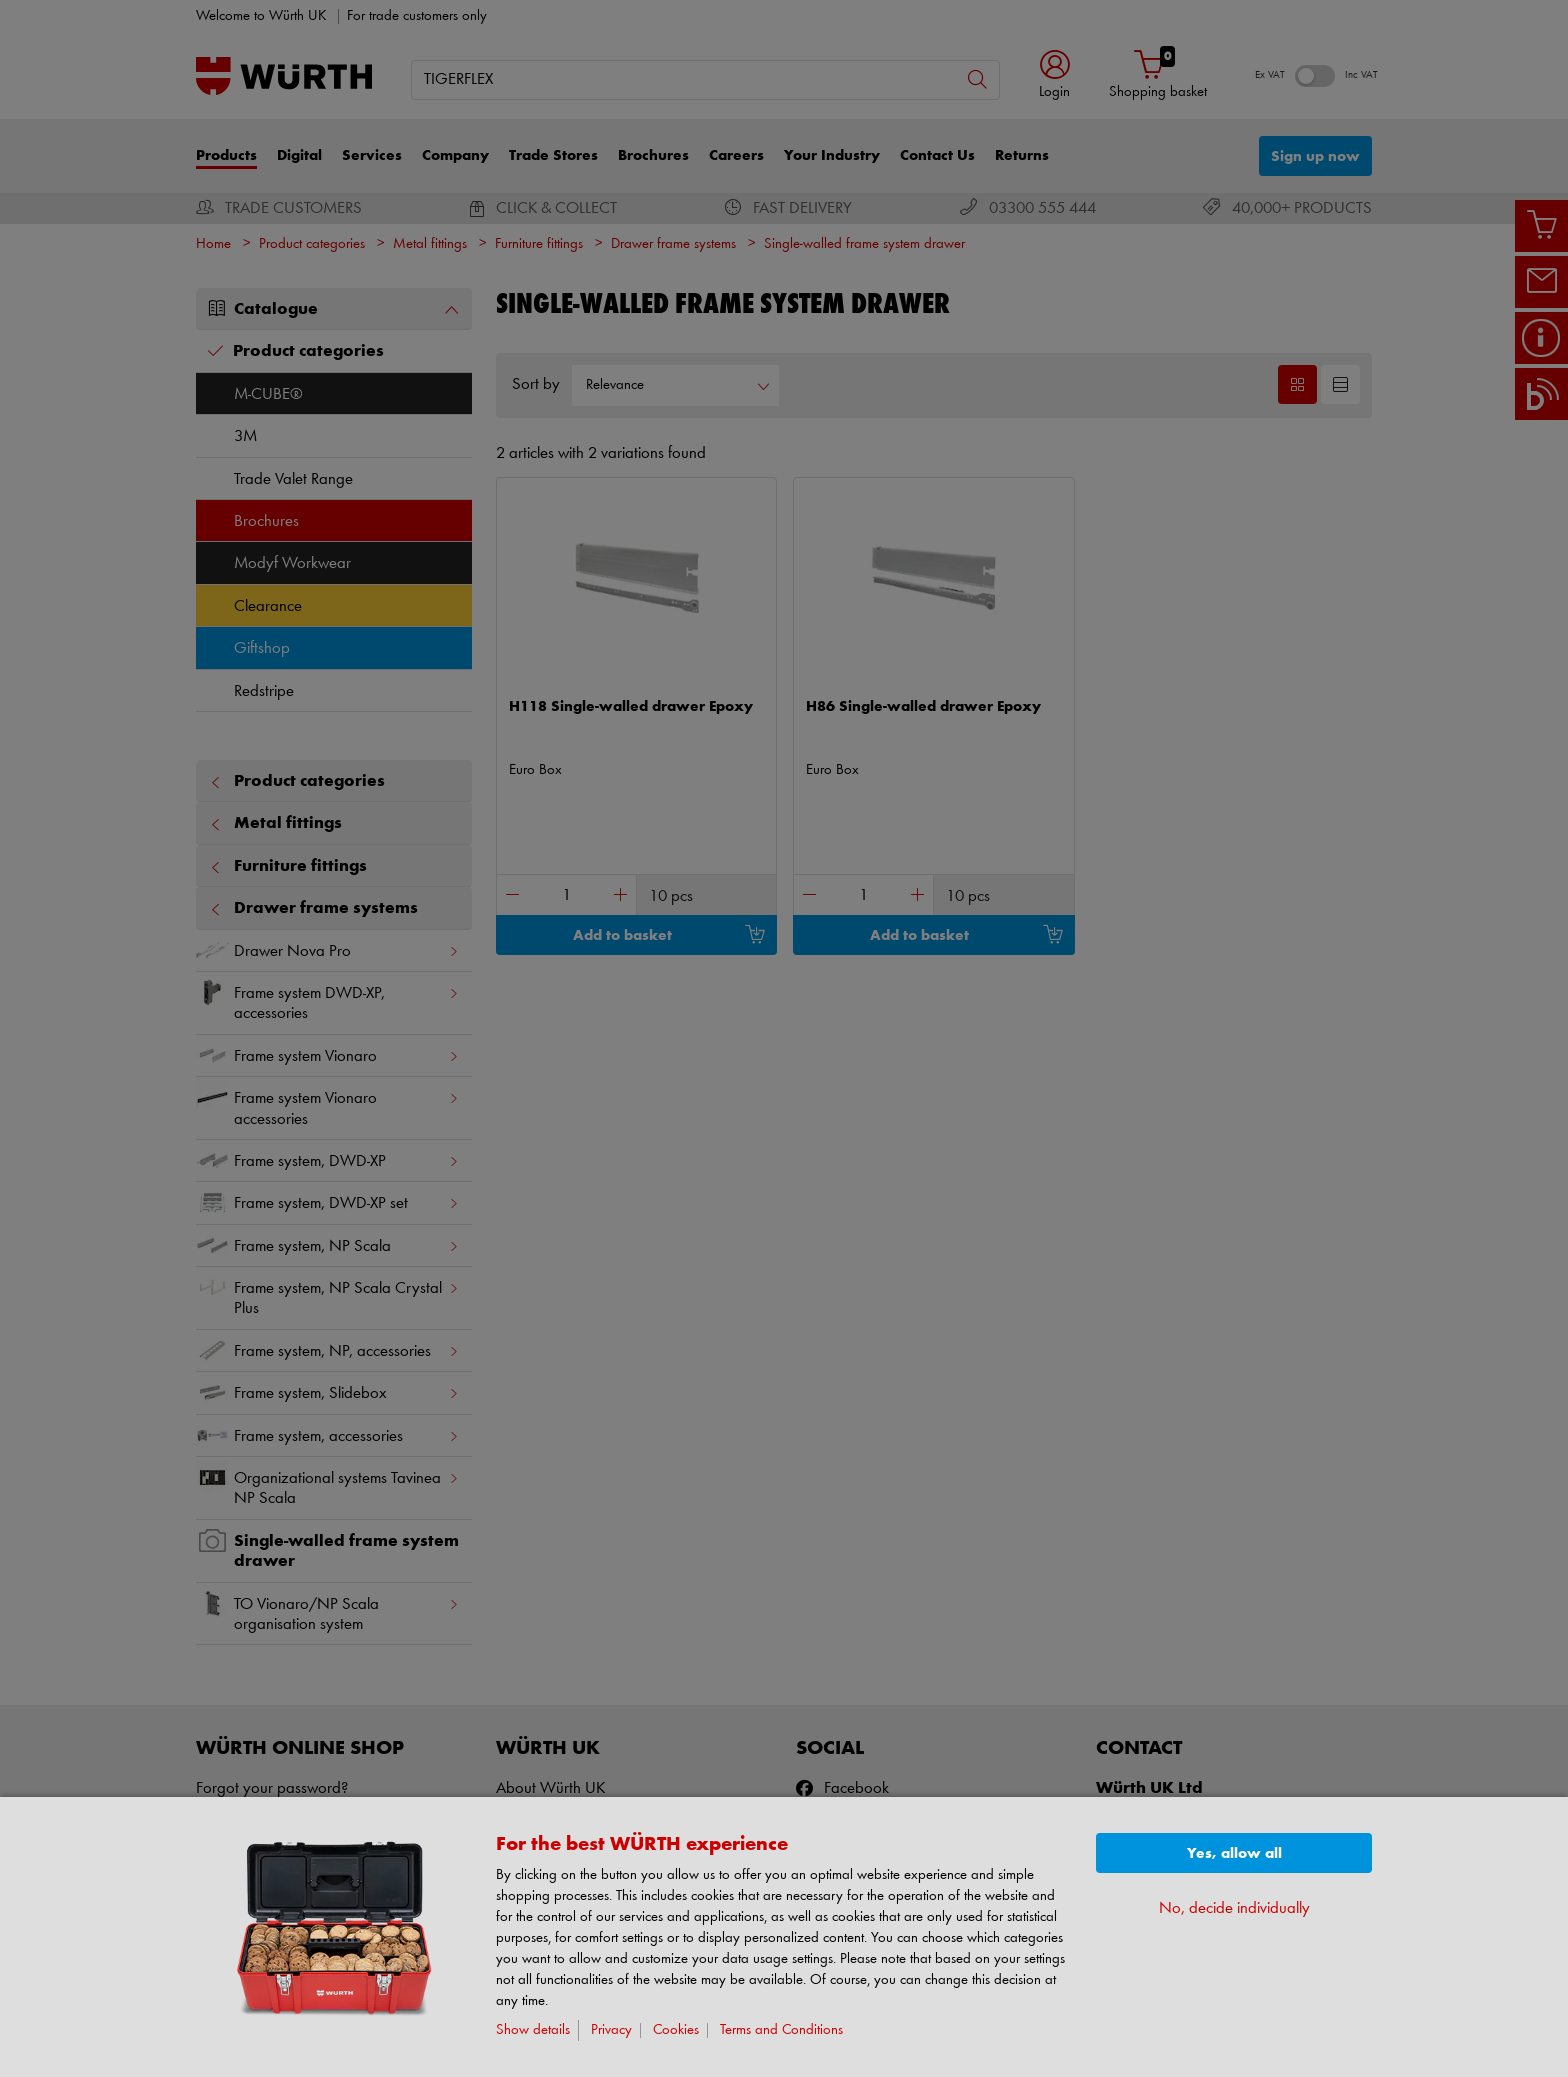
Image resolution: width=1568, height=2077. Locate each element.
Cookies (676, 2030)
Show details (533, 2030)
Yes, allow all (1234, 1853)
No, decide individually (1234, 1908)
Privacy (611, 2030)
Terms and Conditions (781, 2030)
